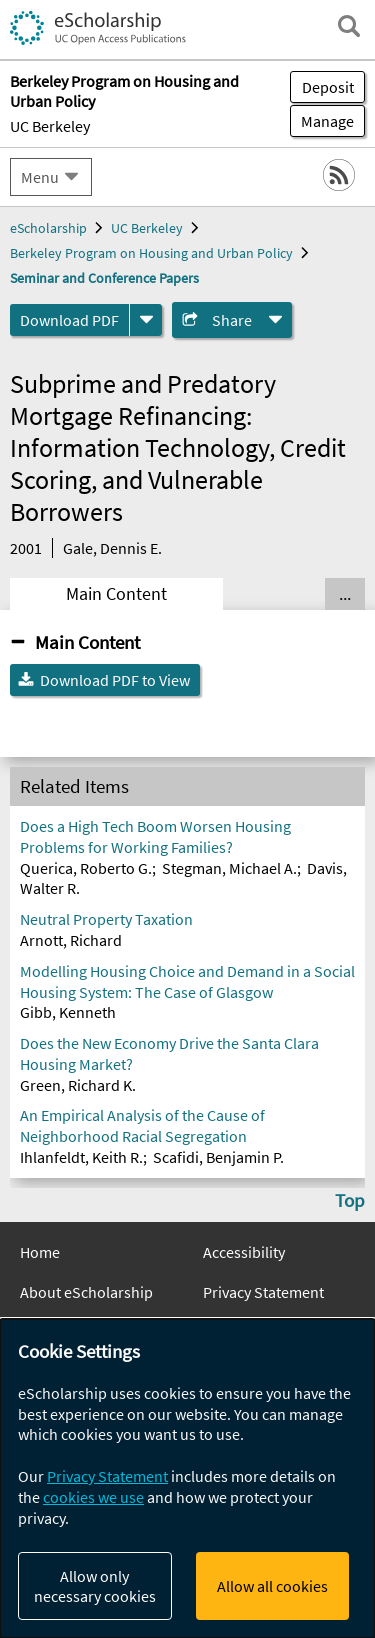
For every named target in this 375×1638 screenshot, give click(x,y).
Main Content (116, 594)
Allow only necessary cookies (95, 1586)
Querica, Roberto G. (86, 868)
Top (350, 1200)
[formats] (146, 320)
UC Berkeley (50, 126)
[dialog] (187, 1478)
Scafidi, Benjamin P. (218, 1157)
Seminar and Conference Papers (104, 278)
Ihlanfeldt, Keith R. (81, 1157)
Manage (322, 121)
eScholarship (48, 228)
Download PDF (69, 320)
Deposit (328, 87)
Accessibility (244, 1252)
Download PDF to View (115, 680)
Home (40, 1252)
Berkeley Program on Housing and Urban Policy (151, 253)
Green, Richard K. (78, 1085)
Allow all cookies (272, 1586)
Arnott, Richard (71, 940)
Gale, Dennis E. (112, 548)
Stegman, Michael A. (229, 868)
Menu (40, 177)
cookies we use (93, 1497)
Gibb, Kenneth (68, 1012)
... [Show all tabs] (345, 594)
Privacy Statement (263, 1292)
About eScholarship (86, 1292)
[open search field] (349, 26)
